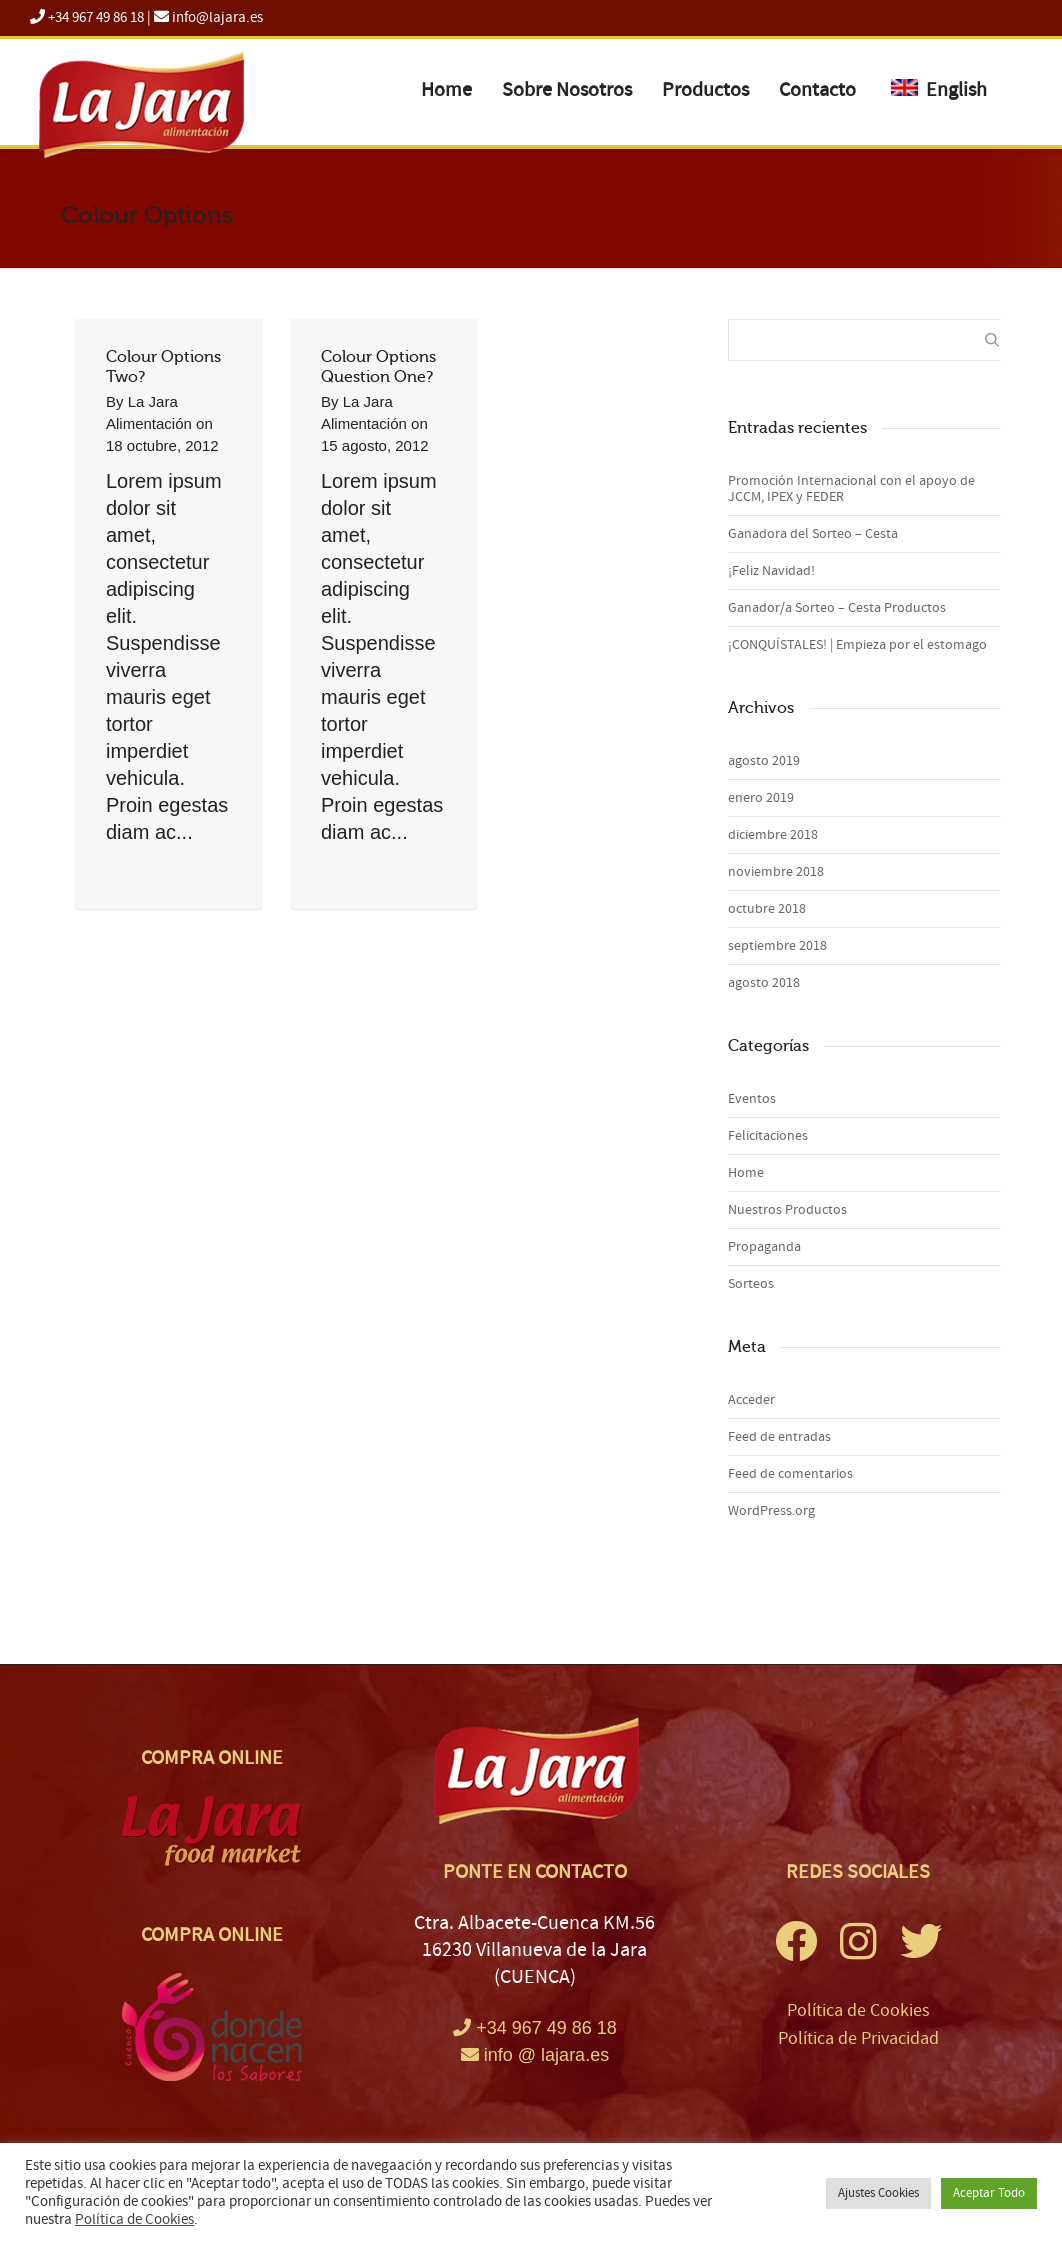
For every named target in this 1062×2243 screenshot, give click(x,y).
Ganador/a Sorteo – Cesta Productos (837, 608)
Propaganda (764, 1247)
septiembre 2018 (777, 946)
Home (446, 90)
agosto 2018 (764, 983)
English (939, 90)
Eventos (752, 1099)
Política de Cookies (858, 2010)
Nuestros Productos (787, 1210)
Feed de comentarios (790, 1474)
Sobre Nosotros (567, 90)
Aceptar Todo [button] (989, 2193)
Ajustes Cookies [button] (878, 2193)
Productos (705, 90)
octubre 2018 (767, 909)
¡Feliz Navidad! (771, 571)
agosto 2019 (764, 761)
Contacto (817, 90)
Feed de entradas (779, 1437)
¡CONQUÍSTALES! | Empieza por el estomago (857, 645)
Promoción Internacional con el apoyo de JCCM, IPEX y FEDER (851, 489)
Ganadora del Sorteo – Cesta (813, 534)
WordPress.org (771, 1511)
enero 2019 (761, 798)
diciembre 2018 (773, 835)
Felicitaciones (768, 1136)
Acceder (751, 1400)
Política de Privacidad (858, 2038)
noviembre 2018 (776, 872)
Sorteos (751, 1284)
